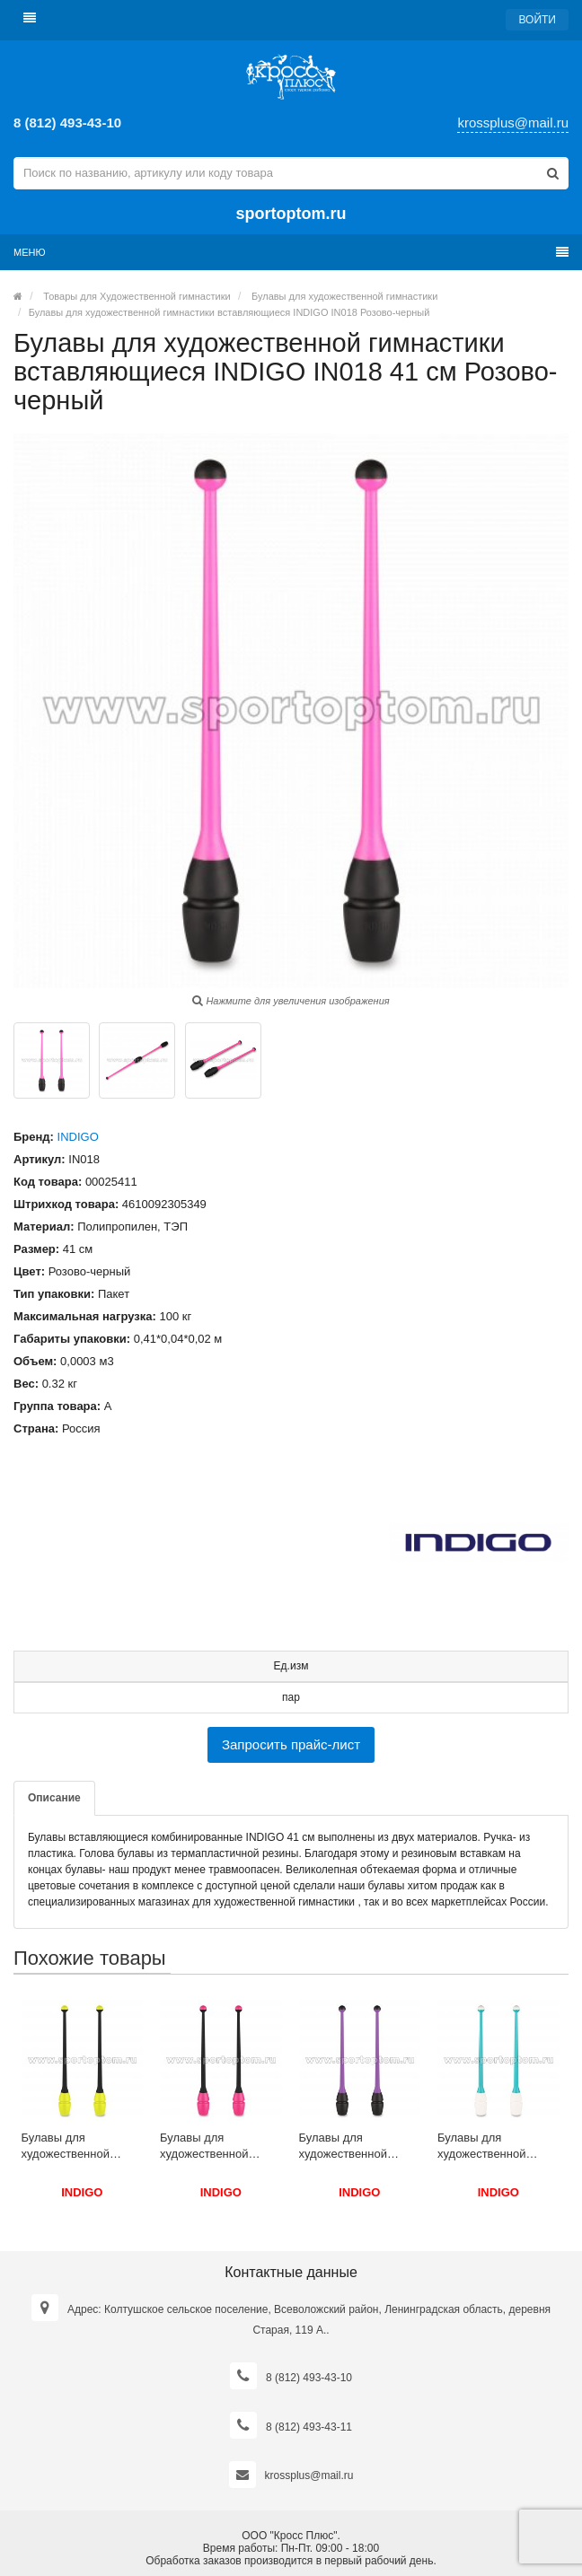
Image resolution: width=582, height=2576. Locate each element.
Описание (54, 1798)
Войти (537, 19)
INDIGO (78, 1136)
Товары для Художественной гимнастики (136, 296)
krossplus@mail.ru (513, 122)
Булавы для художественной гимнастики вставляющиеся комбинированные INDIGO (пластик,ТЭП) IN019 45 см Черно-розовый (218, 2146)
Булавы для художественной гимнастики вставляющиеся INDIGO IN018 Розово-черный (229, 312)
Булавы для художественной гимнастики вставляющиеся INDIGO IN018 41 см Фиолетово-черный (354, 2146)
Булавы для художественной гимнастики (344, 296)
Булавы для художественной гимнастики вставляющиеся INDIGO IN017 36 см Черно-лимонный (76, 2146)
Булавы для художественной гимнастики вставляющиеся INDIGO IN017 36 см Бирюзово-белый (492, 2146)
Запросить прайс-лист (291, 1744)
